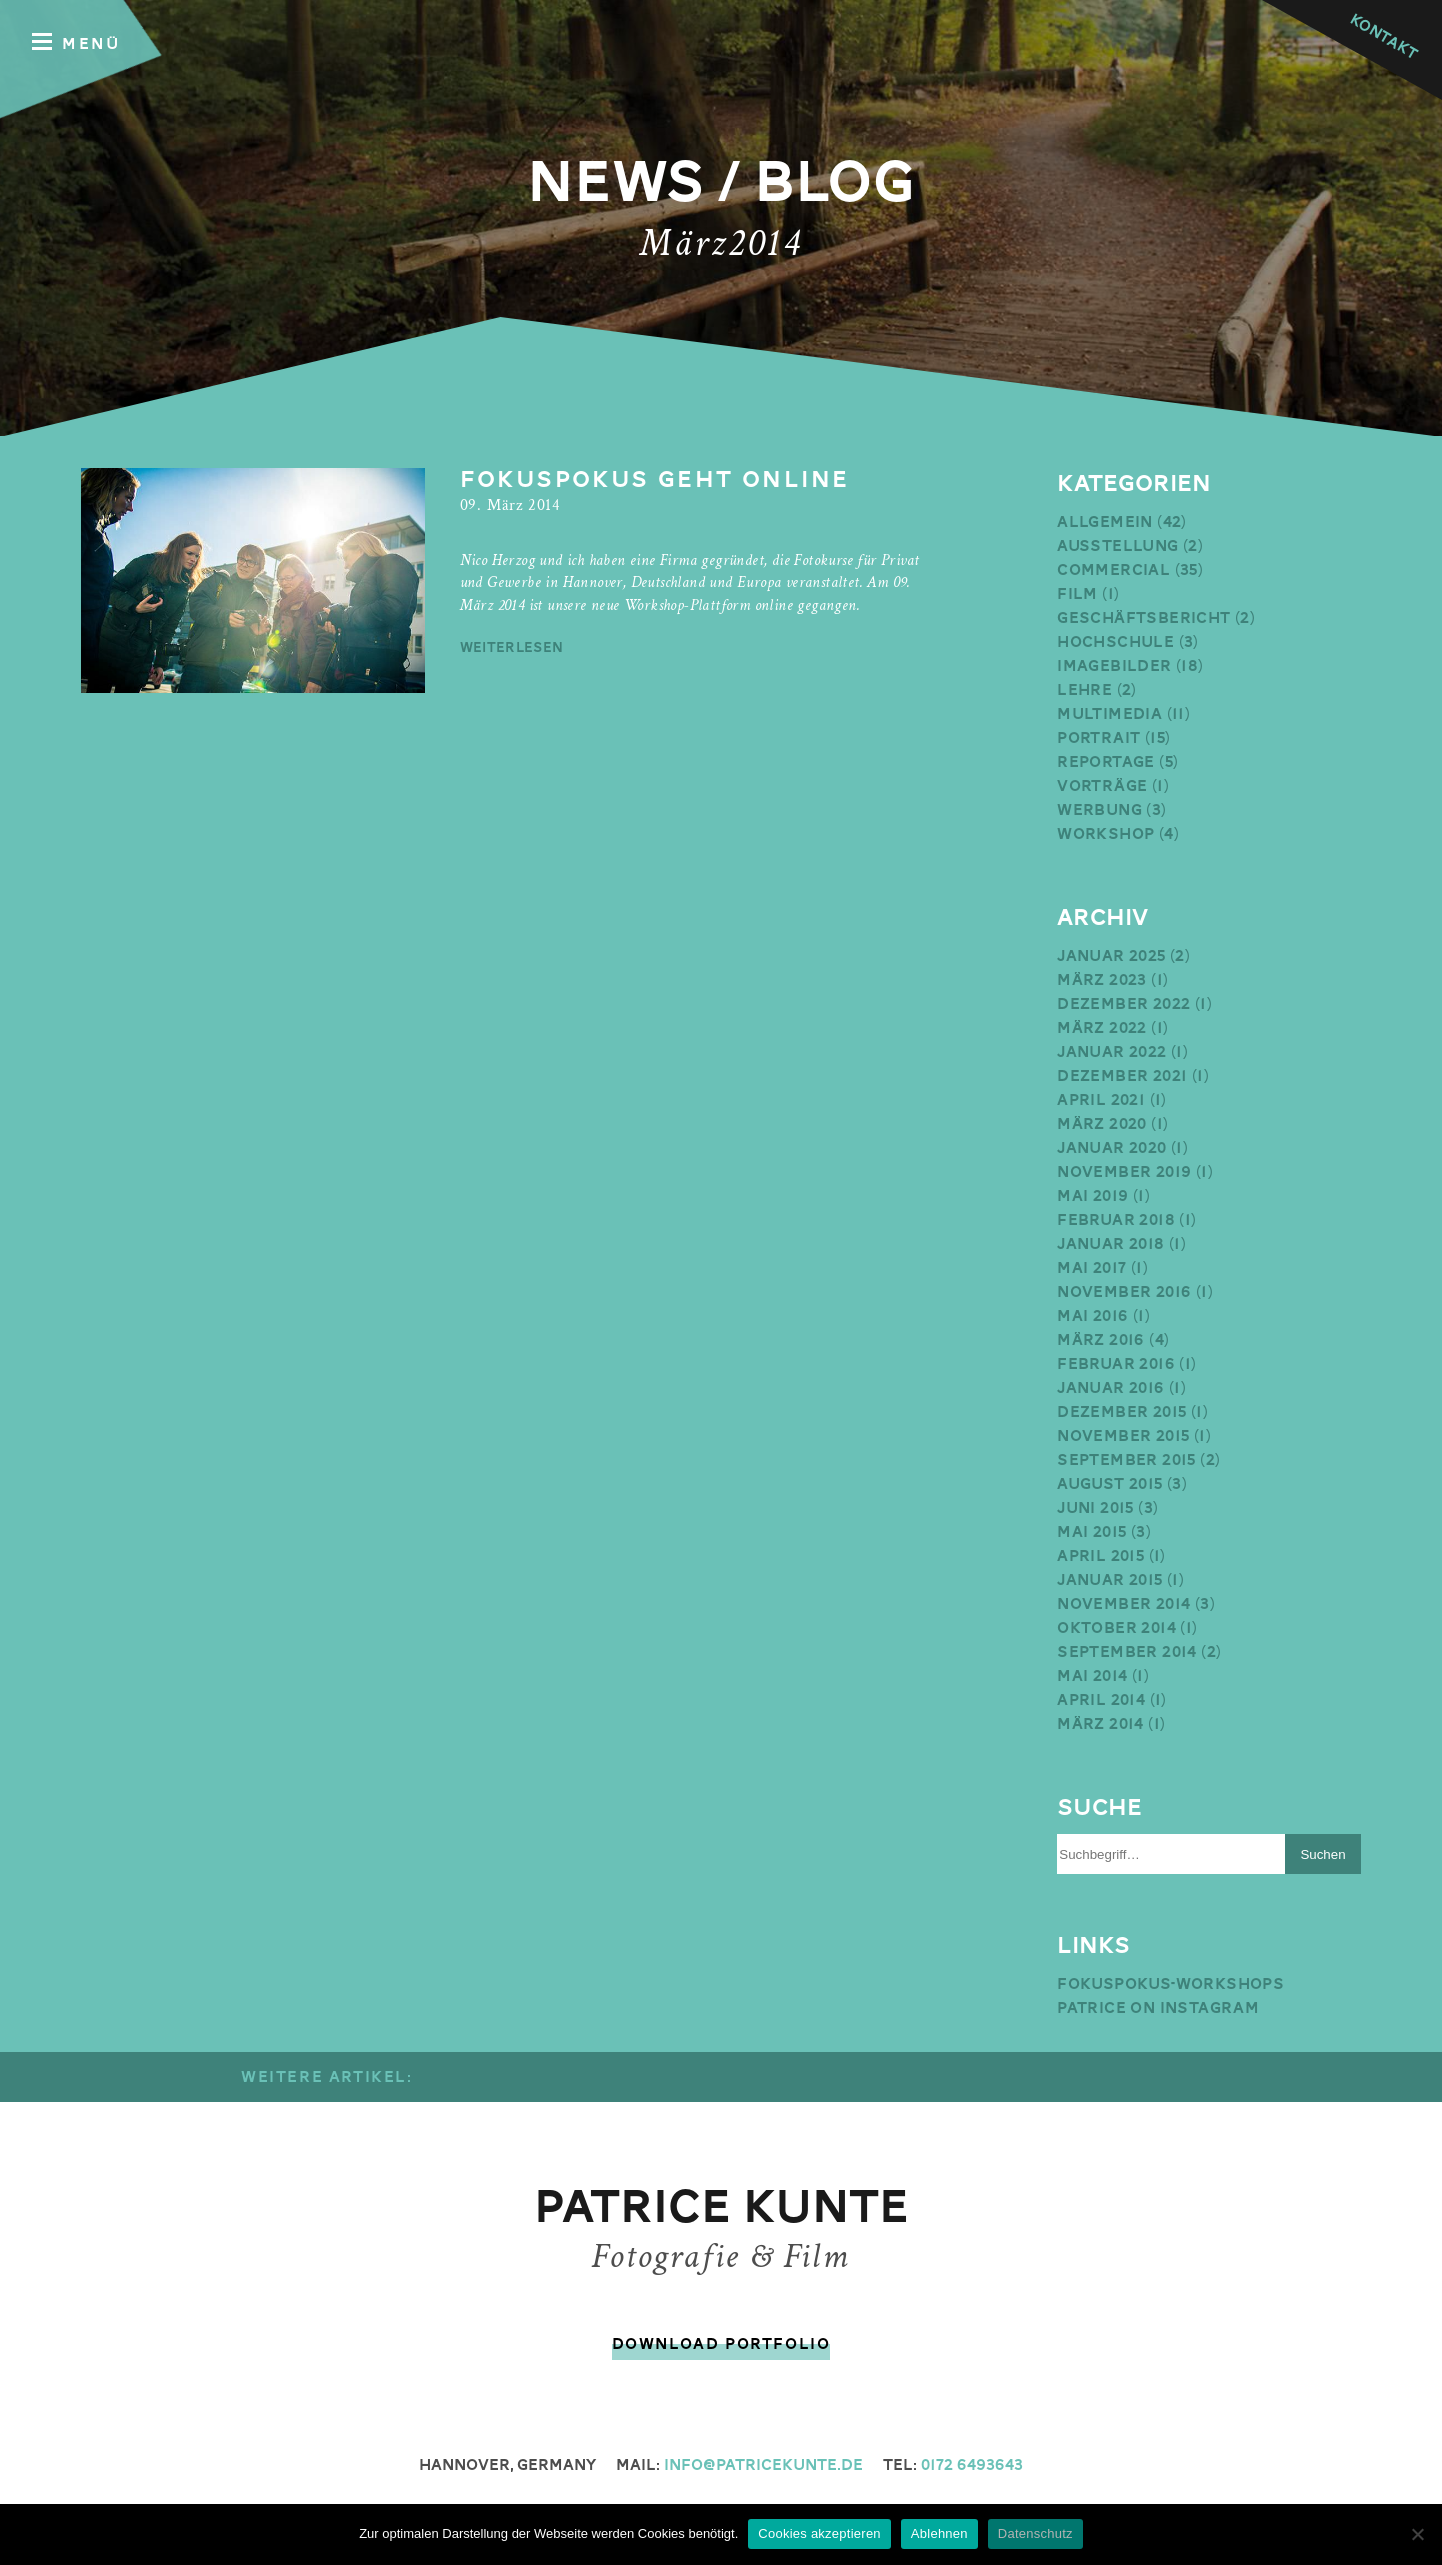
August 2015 (1109, 1484)
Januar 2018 (1110, 1244)
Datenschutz (1035, 2533)
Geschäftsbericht (1143, 618)
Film (1077, 594)
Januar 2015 (1109, 1580)
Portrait (1098, 738)
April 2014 (1101, 1700)
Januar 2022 (1111, 1052)
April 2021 (1101, 1100)
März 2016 (1101, 1340)
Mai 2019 (1092, 1196)
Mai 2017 (1091, 1268)
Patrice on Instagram (1158, 2008)
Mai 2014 (1092, 1676)
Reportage (1106, 762)
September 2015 (1126, 1460)
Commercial (1113, 570)
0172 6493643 (972, 2465)
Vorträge (1102, 786)
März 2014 (1100, 1724)
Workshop (1105, 834)
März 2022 (1102, 1028)
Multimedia (1109, 714)
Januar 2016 (1110, 1388)
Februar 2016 (1116, 1364)
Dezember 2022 (1123, 1004)
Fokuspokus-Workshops (1170, 1984)
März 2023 (1102, 980)
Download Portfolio (721, 2344)
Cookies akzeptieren (819, 2533)
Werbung (1099, 810)
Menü (76, 42)
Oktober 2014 (1116, 1628)
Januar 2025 (1111, 956)
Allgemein (1105, 522)
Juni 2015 (1095, 1508)
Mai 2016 (1092, 1316)
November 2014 (1123, 1604)
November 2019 (1124, 1172)
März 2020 (1102, 1124)
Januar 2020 (1111, 1148)
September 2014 (1127, 1652)
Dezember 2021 (1122, 1076)
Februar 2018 (1116, 1220)
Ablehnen (939, 2533)
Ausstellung (1117, 546)
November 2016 (1124, 1292)
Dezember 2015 (1121, 1412)
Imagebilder (1114, 666)
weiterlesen (512, 647)
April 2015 (1100, 1556)
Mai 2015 (1091, 1532)
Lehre (1084, 690)
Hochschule (1115, 642)
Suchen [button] (1322, 1854)
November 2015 (1123, 1436)
